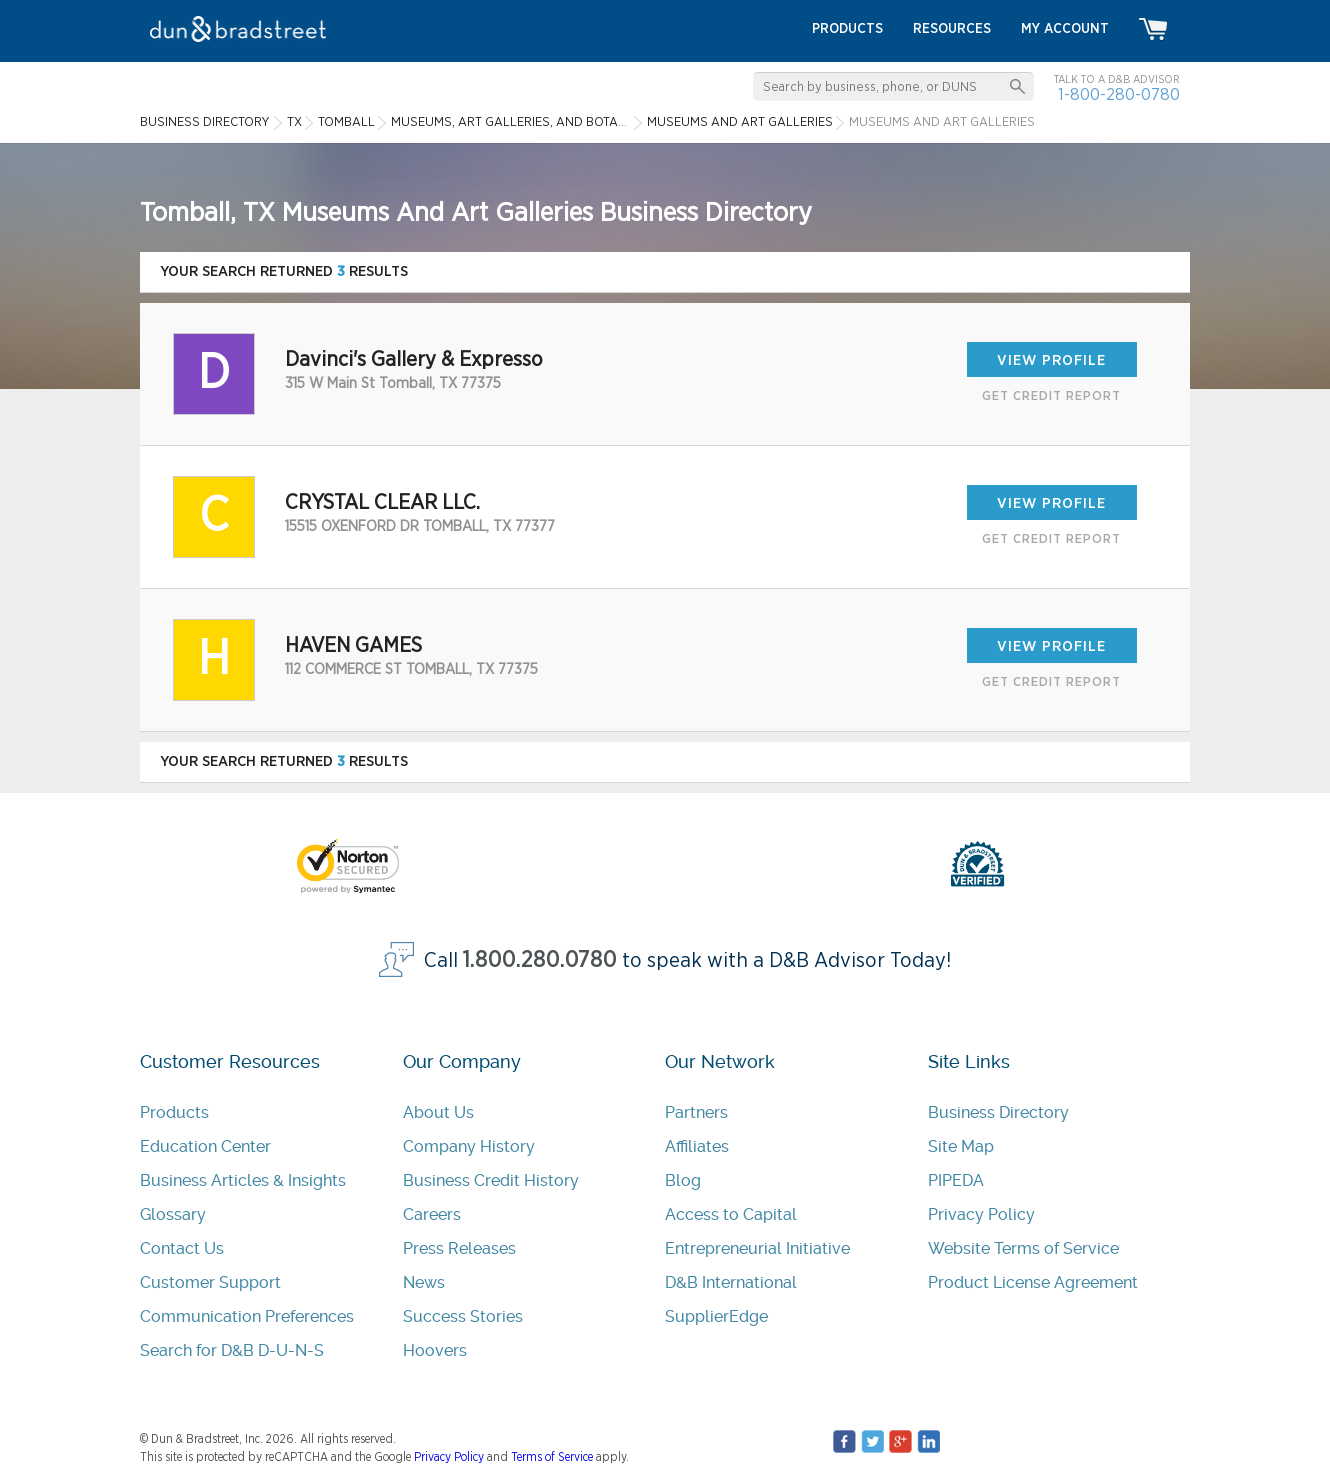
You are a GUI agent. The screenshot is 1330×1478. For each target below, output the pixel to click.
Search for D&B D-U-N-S (232, 1350)
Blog (683, 1180)
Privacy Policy (981, 1214)
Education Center (205, 1146)
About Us (438, 1112)
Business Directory (998, 1112)
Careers (432, 1214)
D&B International (731, 1282)
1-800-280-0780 (1119, 94)
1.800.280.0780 (540, 960)
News (424, 1282)
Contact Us (182, 1248)
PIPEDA (956, 1180)
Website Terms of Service (1023, 1248)
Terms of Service (552, 1457)
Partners (696, 1112)
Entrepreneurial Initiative (757, 1248)
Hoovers (435, 1350)
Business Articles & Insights (243, 1180)
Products (174, 1112)
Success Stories (463, 1316)
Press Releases (459, 1248)
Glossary (173, 1214)
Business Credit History (491, 1180)
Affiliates (697, 1146)
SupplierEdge (716, 1316)
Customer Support (210, 1282)
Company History (469, 1146)
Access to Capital (731, 1214)
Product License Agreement (1033, 1282)
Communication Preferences (247, 1316)
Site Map (961, 1146)
